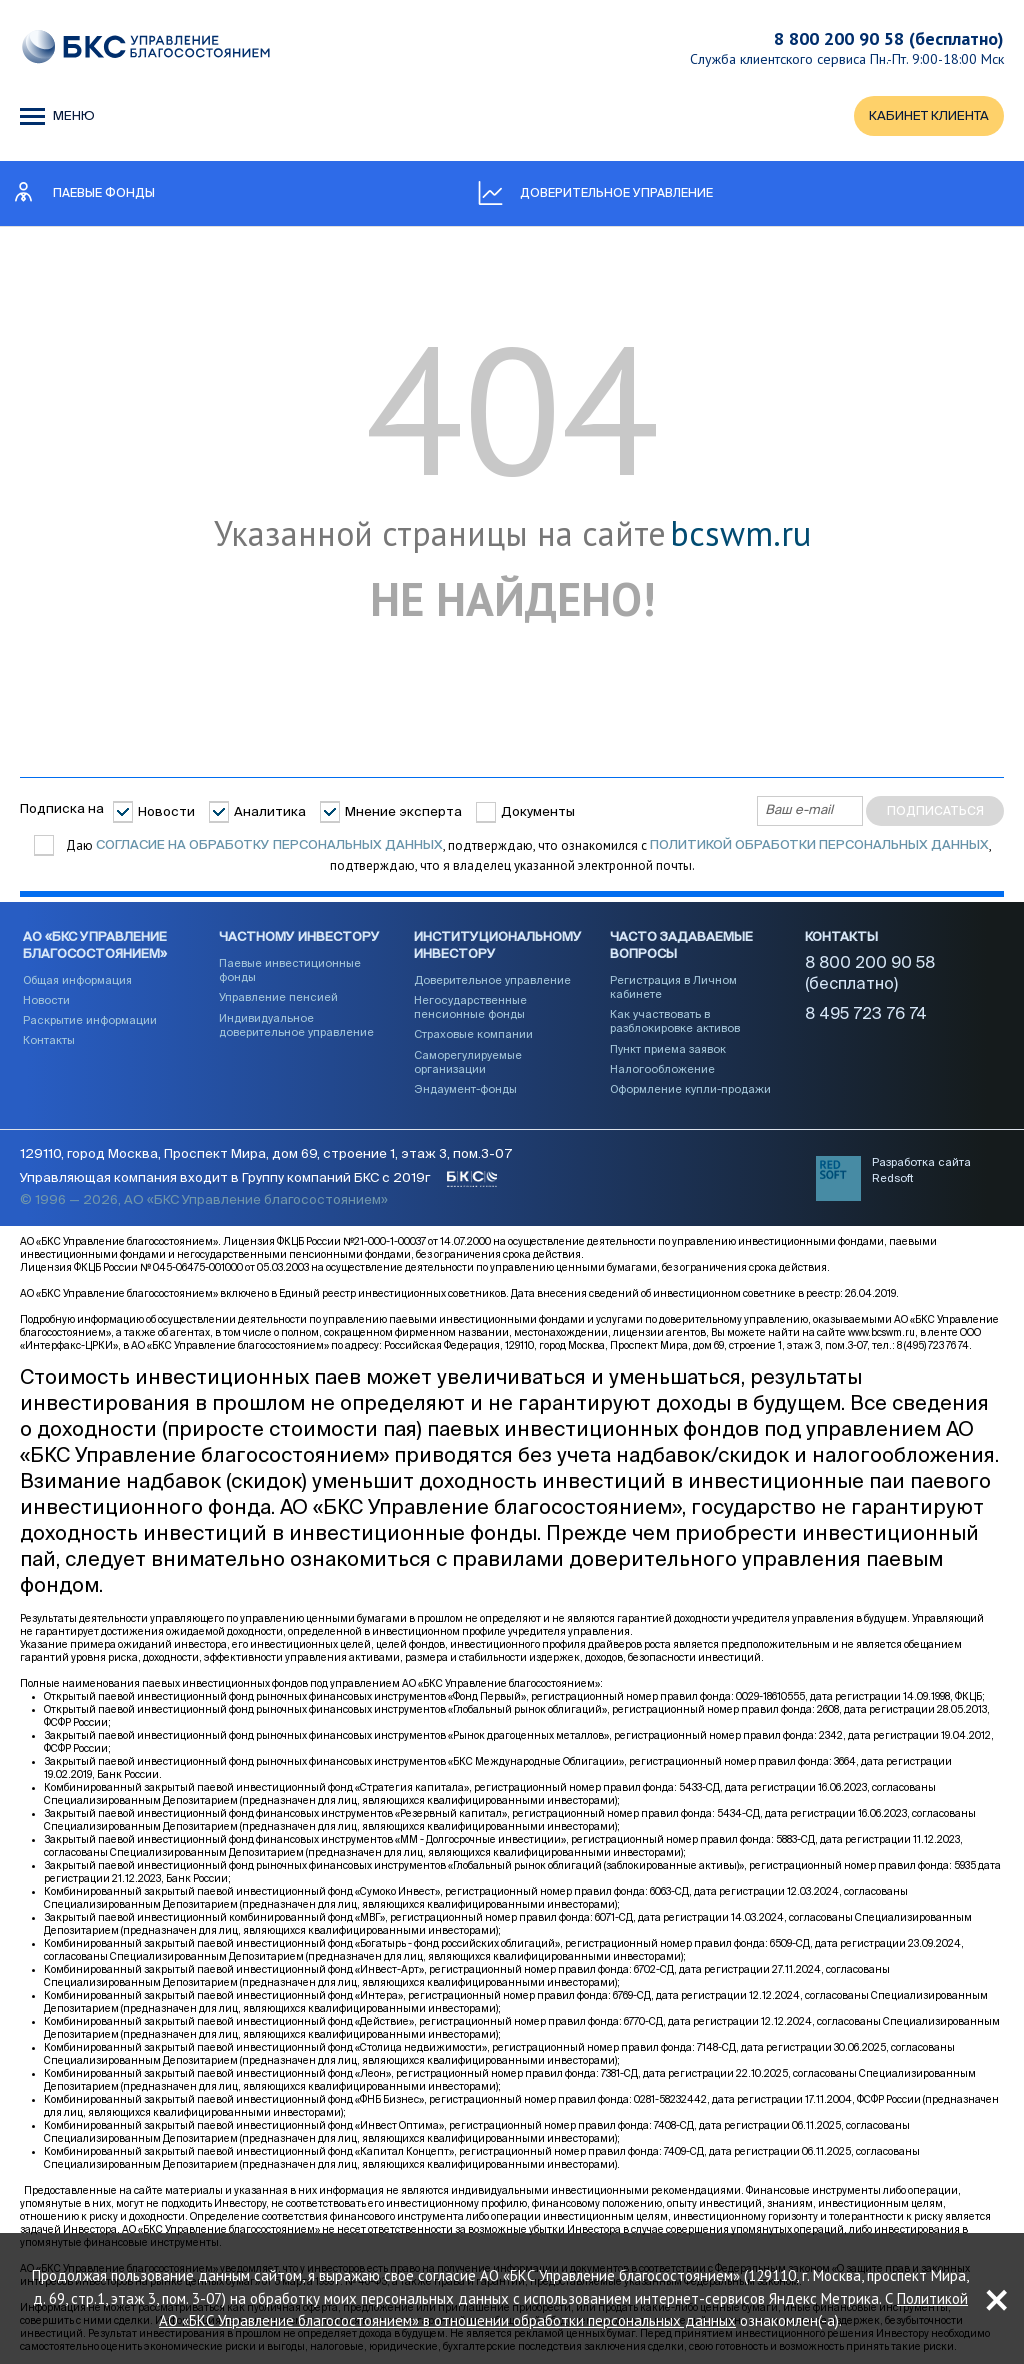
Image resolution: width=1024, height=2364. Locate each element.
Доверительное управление (492, 980)
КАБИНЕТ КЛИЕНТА (929, 116)
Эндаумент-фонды (465, 1089)
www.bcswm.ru (881, 1333)
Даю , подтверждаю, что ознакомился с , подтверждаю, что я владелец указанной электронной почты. (527, 855)
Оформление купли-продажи (690, 1089)
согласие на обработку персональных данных (269, 845)
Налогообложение (662, 1069)
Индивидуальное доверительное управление (296, 1025)
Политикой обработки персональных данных (819, 845)
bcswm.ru (740, 534)
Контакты (49, 1040)
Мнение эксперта (403, 812)
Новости (166, 812)
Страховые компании (473, 1034)
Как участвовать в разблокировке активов (675, 1021)
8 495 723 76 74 (866, 1015)
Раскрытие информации (90, 1020)
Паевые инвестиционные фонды (290, 970)
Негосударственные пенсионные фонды (470, 1007)
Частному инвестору (299, 937)
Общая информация (77, 980)
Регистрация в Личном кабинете (673, 987)
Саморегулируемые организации (468, 1062)
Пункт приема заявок (668, 1049)
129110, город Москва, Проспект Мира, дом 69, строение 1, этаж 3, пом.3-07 (266, 1154)
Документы (538, 812)
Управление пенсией (278, 997)
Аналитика (270, 812)
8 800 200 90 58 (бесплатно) (889, 38)
